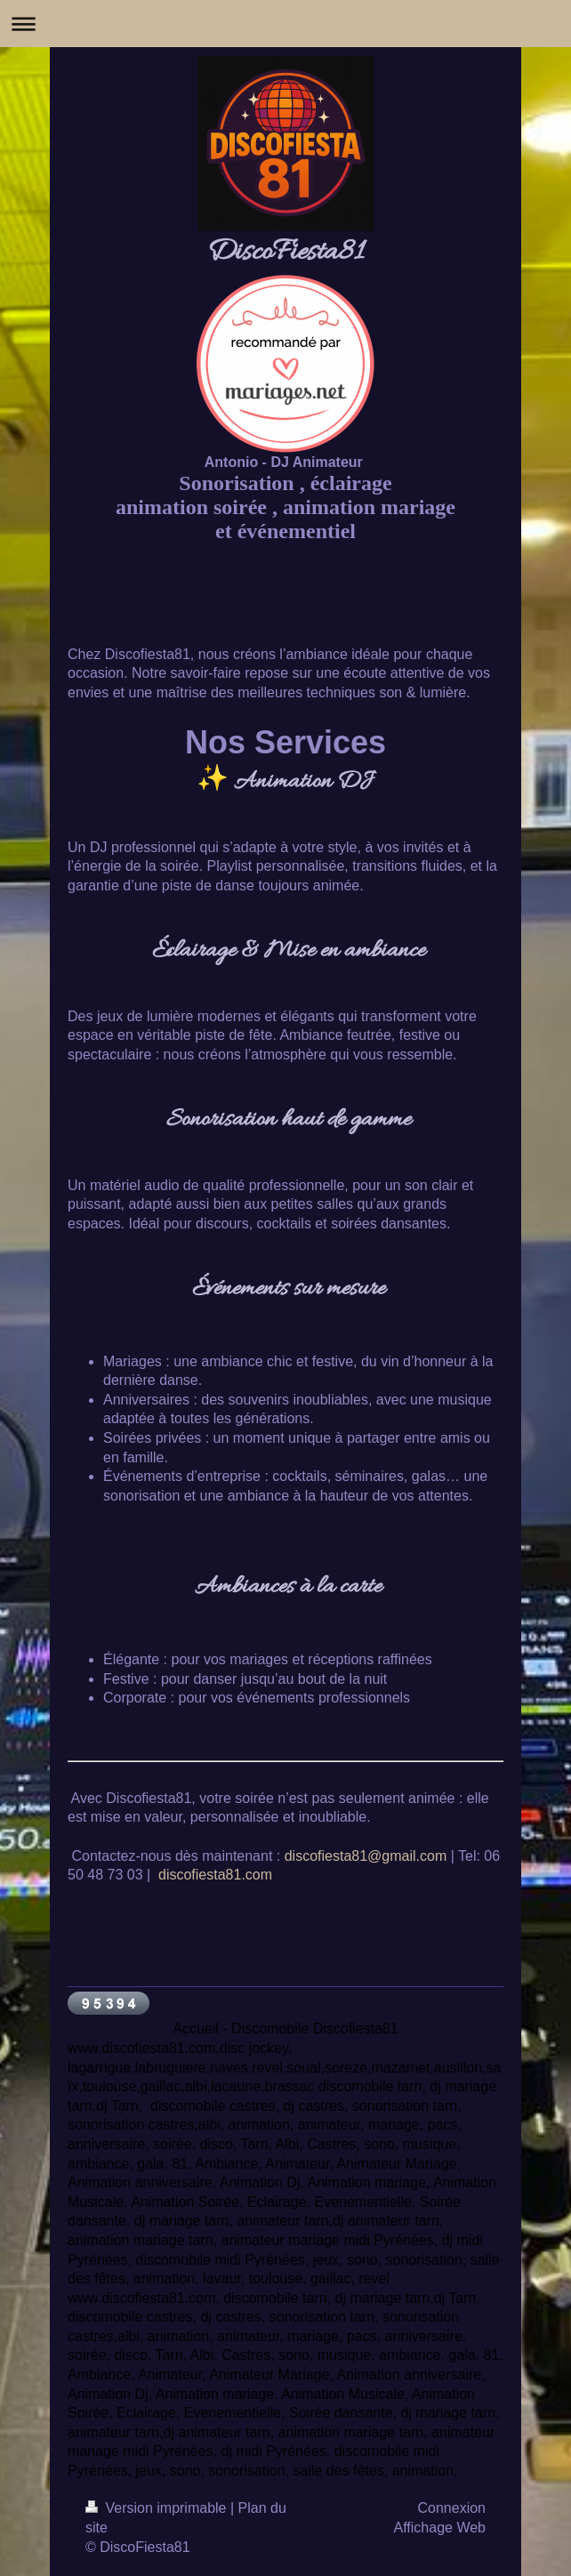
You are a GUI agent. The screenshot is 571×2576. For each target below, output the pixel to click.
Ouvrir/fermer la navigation (285, 23)
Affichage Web (440, 2527)
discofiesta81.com (215, 1874)
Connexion (452, 2508)
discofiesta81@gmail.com (366, 1856)
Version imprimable (157, 2508)
